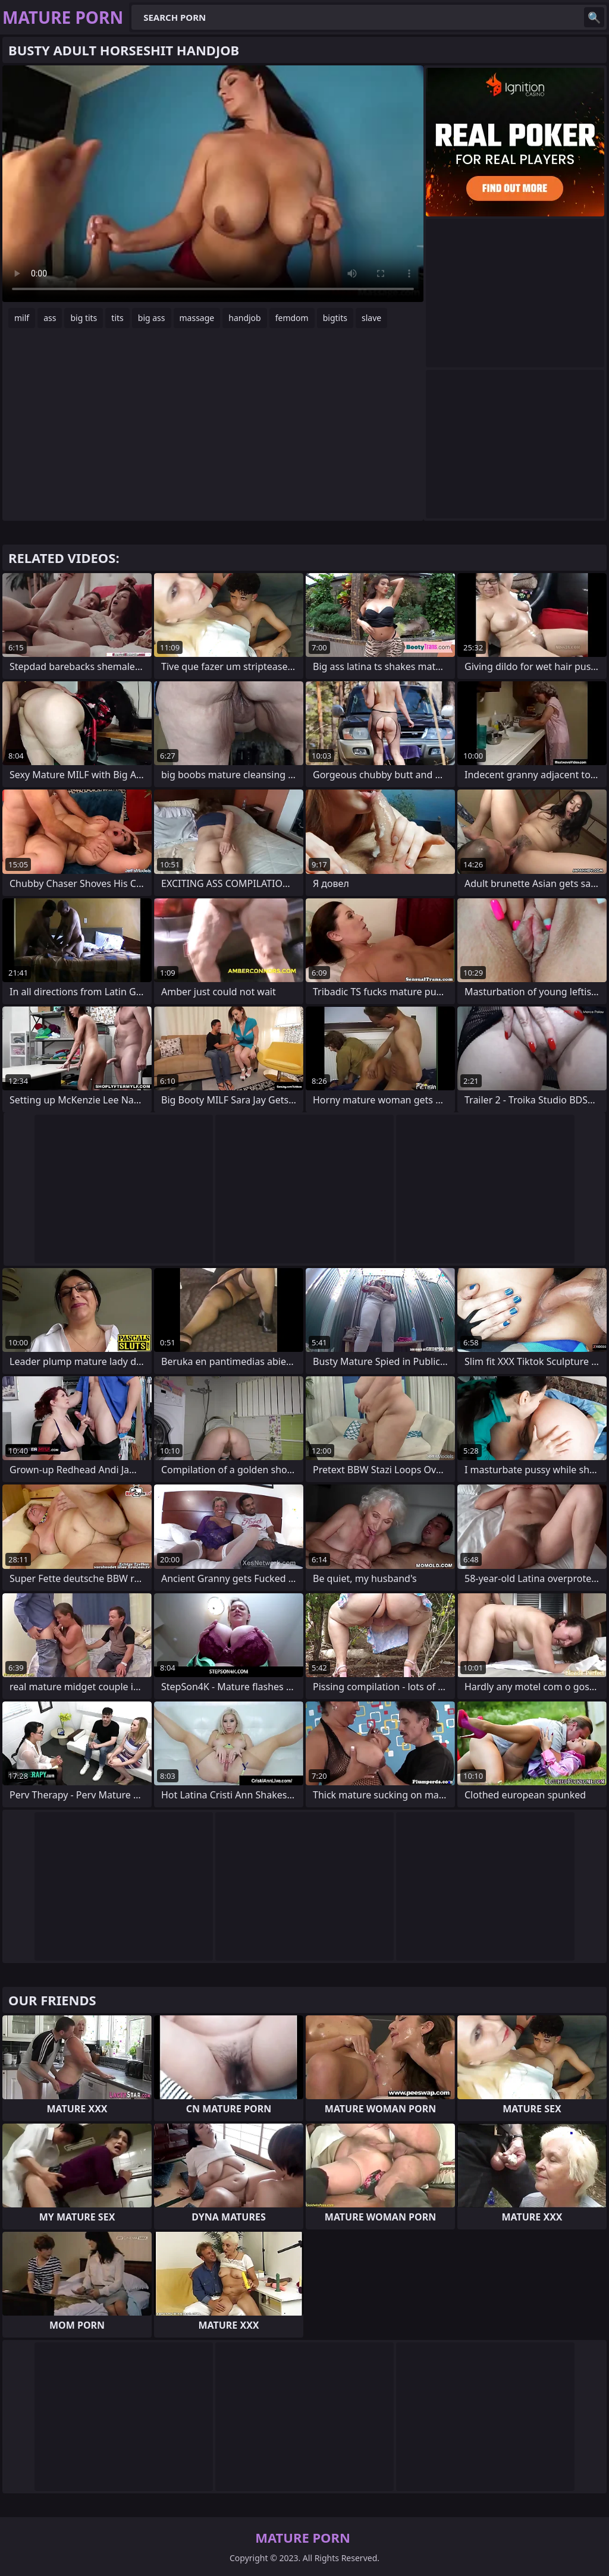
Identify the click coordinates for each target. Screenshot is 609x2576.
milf (21, 317)
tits (117, 317)
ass (49, 317)
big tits (83, 317)
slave (371, 317)
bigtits (335, 317)
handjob (244, 317)
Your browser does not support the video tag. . (212, 183)
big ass (151, 317)
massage (197, 317)
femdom (292, 317)
